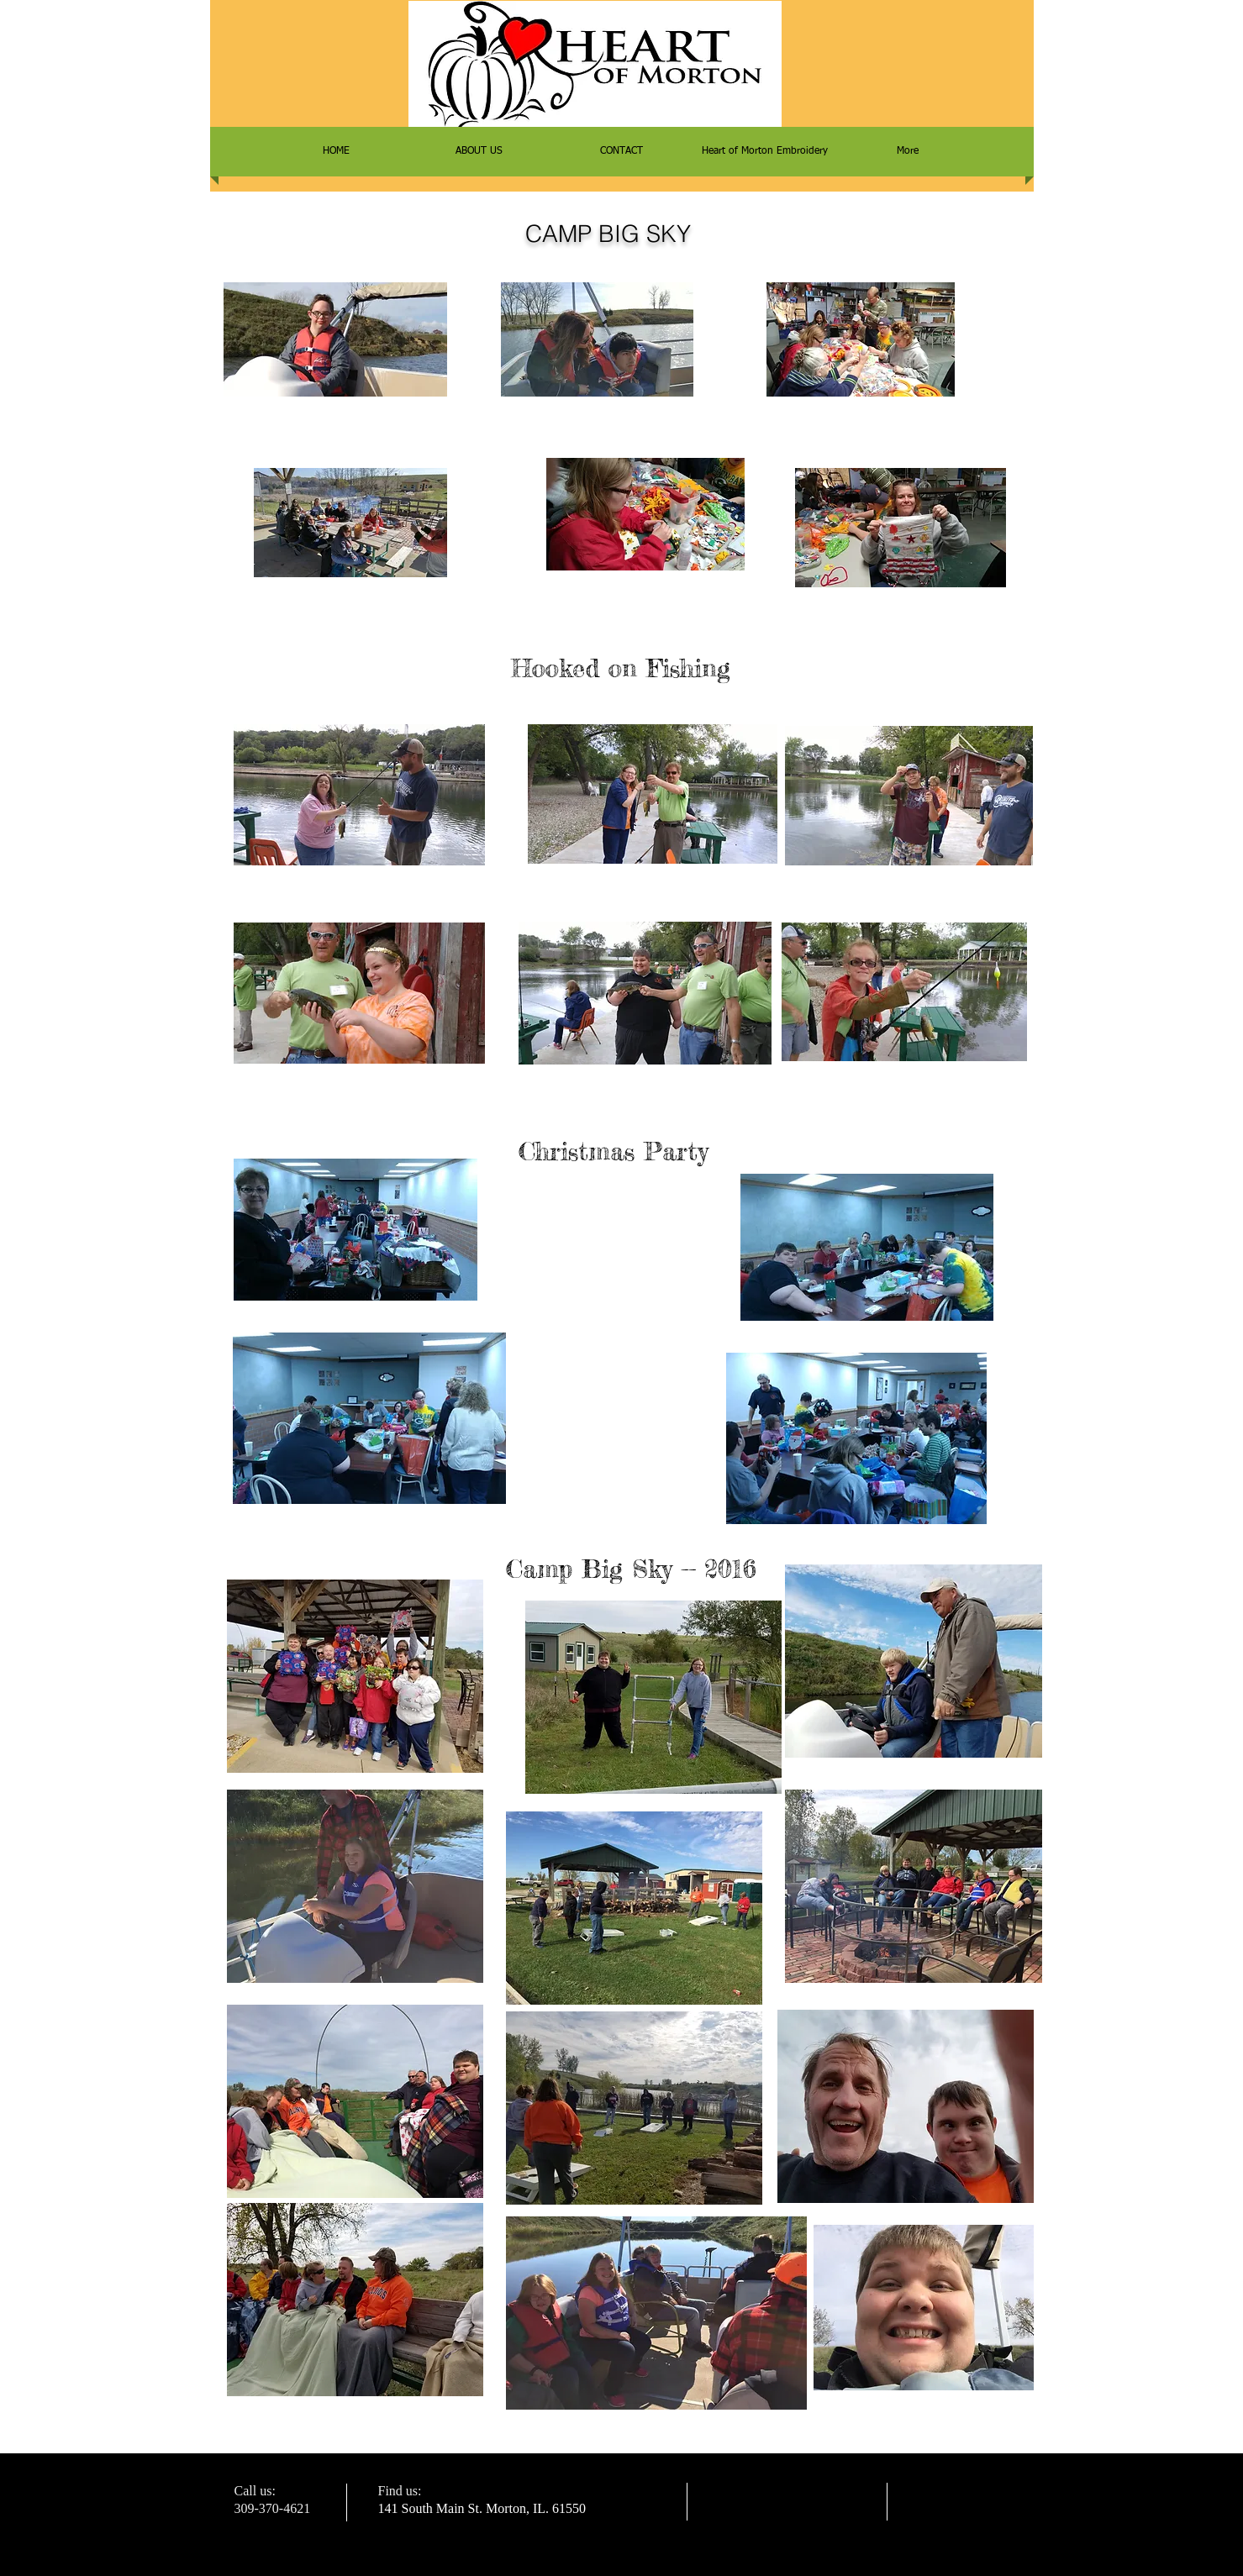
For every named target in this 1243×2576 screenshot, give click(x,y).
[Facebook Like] (928, 2257)
